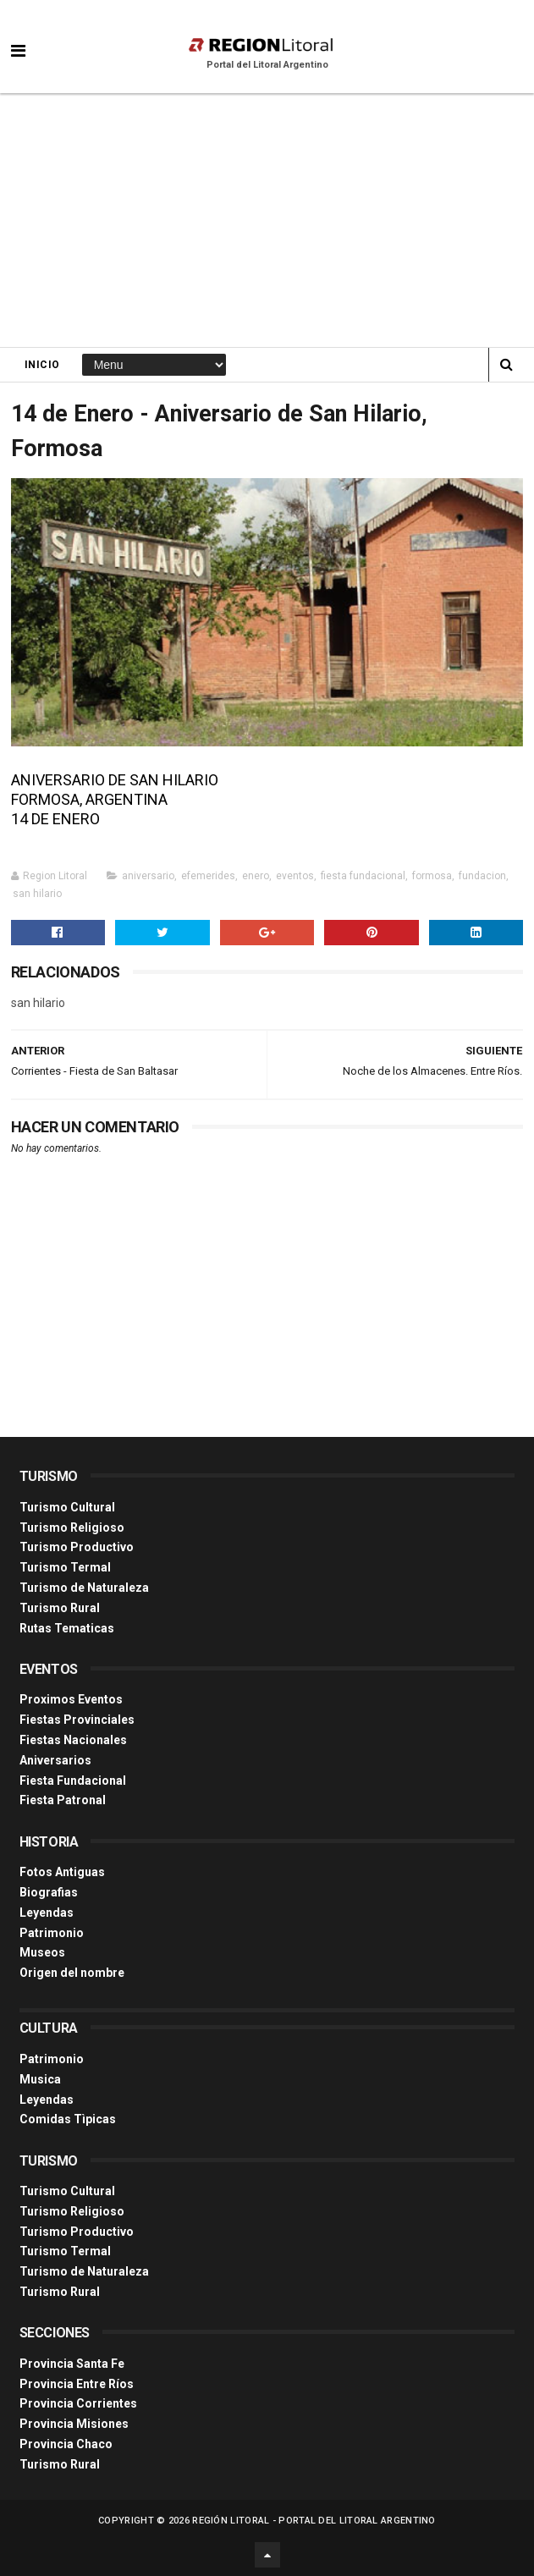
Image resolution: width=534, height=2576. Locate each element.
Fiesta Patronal (62, 1800)
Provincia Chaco (66, 2444)
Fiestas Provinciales (77, 1719)
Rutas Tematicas (66, 1628)
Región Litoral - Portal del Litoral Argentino (314, 2520)
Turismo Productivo (76, 1547)
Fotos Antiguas (62, 1872)
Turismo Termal (65, 1567)
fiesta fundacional (363, 876)
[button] (18, 38)
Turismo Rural (59, 1608)
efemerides (208, 876)
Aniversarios (55, 1760)
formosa (432, 876)
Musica (40, 2079)
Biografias (48, 1892)
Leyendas (46, 1912)
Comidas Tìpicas (67, 2119)
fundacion (482, 876)
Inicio (42, 365)
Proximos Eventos (71, 1699)
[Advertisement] (267, 220)
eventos (295, 876)
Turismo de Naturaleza (84, 1587)
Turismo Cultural (67, 1507)
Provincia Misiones (74, 2423)
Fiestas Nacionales (73, 1740)
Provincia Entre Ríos (76, 2384)
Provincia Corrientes (78, 2403)
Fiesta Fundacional (72, 1780)
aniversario (148, 876)
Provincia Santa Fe (71, 2363)
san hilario (37, 894)
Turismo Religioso (71, 1527)
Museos (42, 1952)
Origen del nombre (71, 1972)
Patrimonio (51, 1933)
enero (255, 876)
